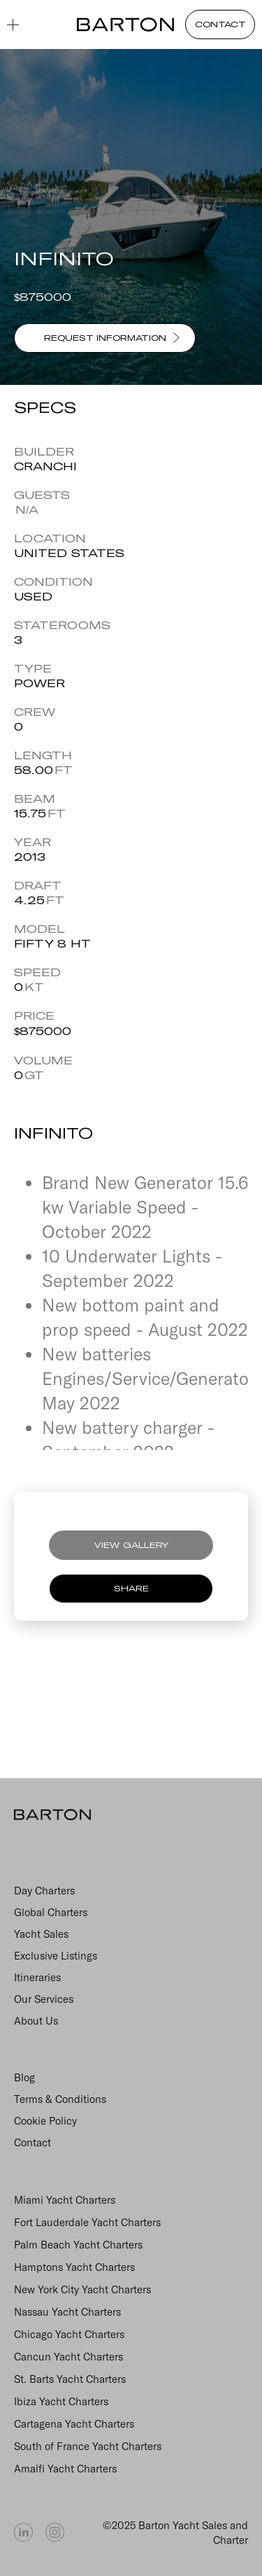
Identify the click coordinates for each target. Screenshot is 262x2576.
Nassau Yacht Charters (67, 2311)
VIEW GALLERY (131, 1544)
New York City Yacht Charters (82, 2289)
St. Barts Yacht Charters (70, 2379)
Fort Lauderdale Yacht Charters (87, 2222)
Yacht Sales (41, 1934)
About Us (36, 2020)
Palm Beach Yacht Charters (78, 2244)
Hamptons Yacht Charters (74, 2267)
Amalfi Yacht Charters (65, 2468)
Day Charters (44, 1890)
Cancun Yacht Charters (68, 2356)
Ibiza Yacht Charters (61, 2401)
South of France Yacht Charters (87, 2446)
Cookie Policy (45, 2120)
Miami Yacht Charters (64, 2200)
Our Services (43, 1999)
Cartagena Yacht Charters (74, 2423)
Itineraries (37, 1977)
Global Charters (50, 1912)
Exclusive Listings (55, 1955)
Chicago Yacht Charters (69, 2334)
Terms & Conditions (60, 2099)
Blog (24, 2077)
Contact (32, 2142)
